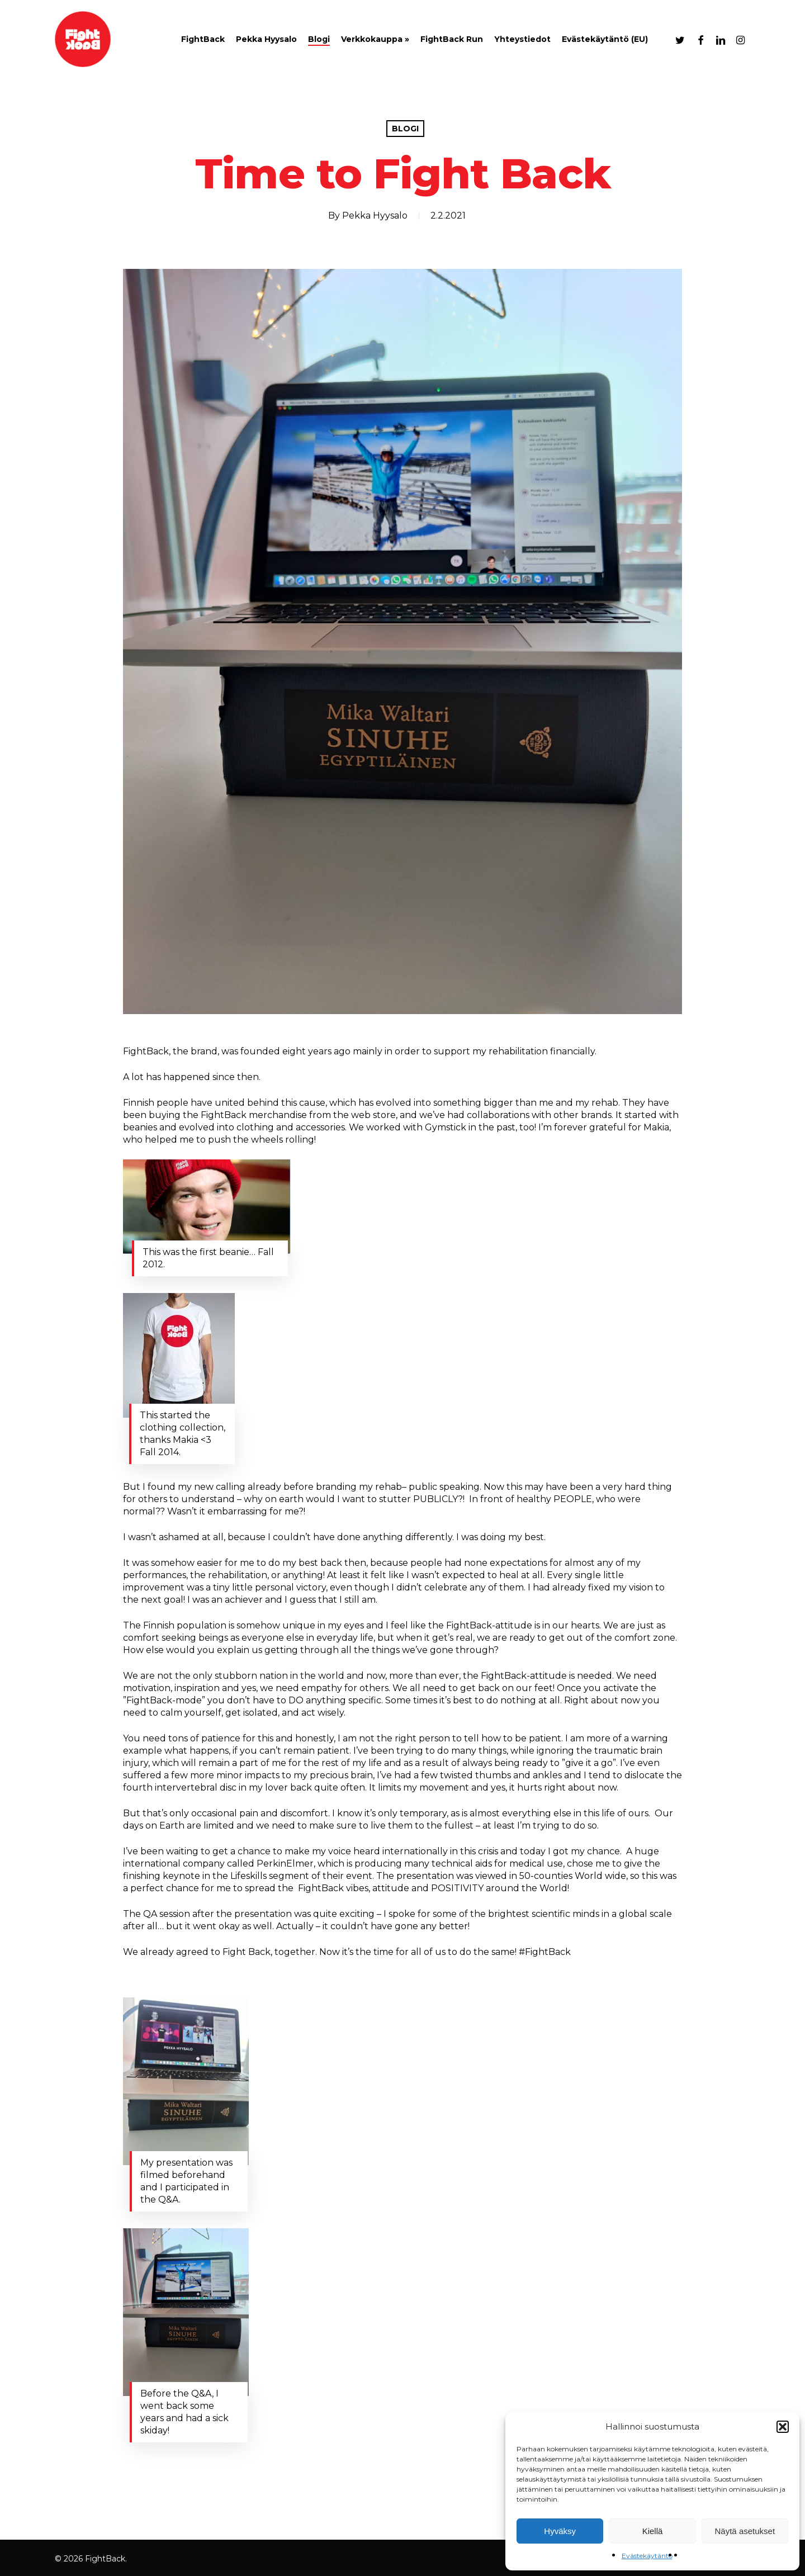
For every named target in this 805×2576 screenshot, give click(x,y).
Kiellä (652, 2531)
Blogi (405, 129)
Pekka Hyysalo (375, 215)
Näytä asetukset (745, 2531)
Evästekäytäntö (647, 2555)
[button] (782, 2426)
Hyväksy (560, 2531)
